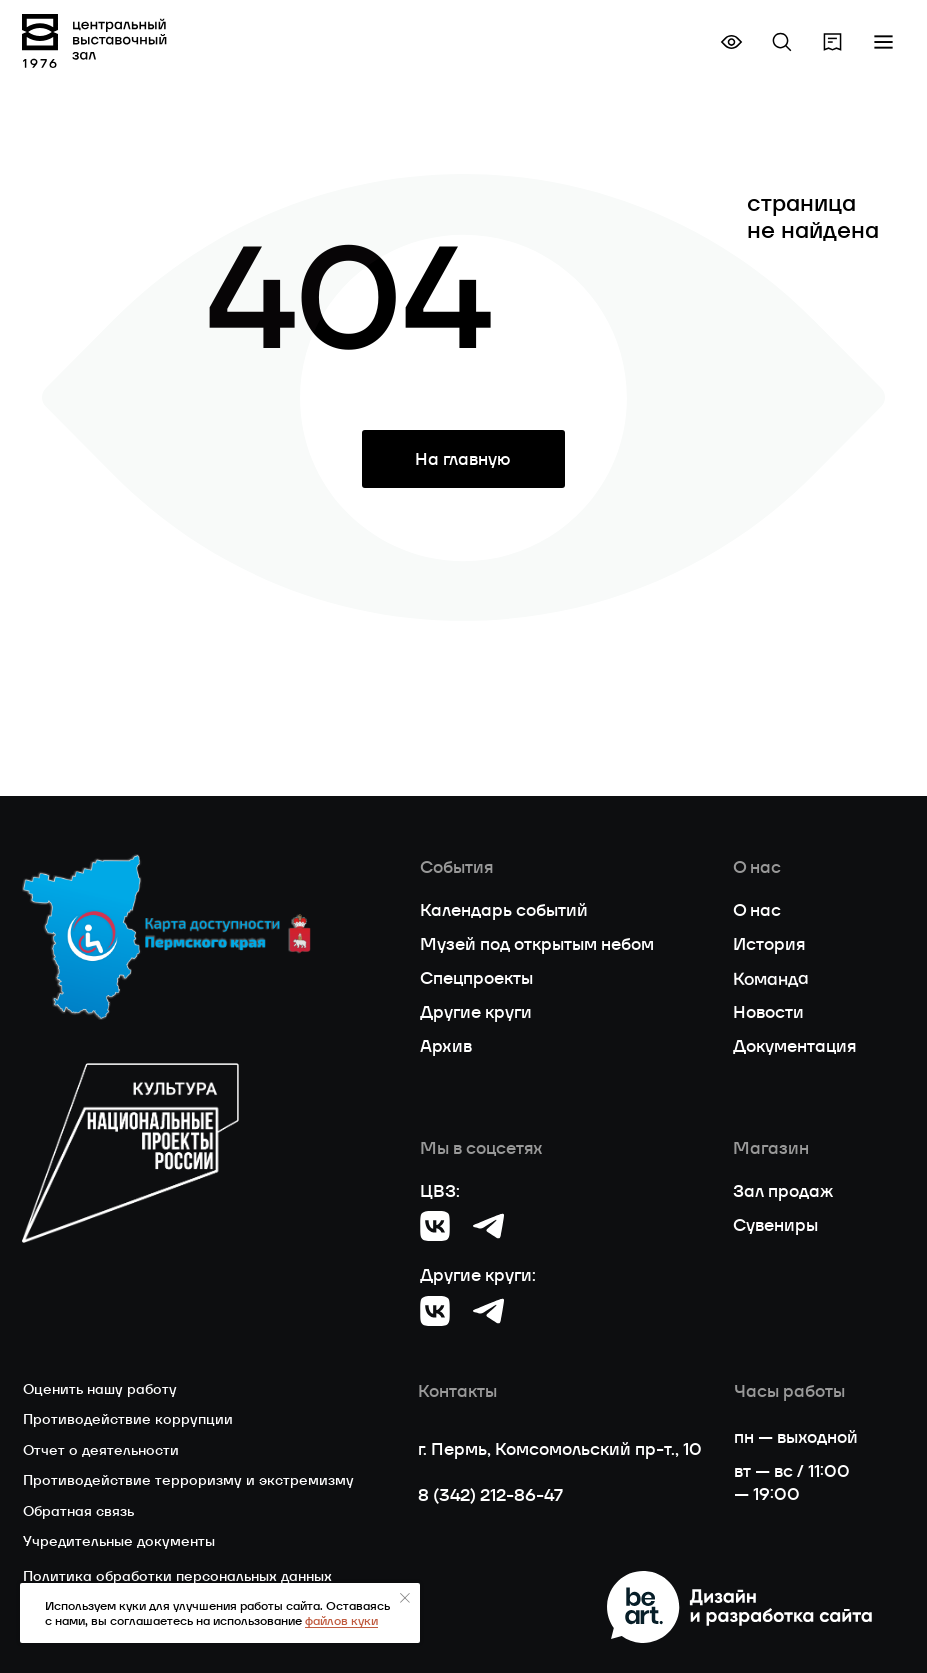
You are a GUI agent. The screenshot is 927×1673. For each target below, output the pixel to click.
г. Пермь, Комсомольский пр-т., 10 (560, 1449)
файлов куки (341, 1620)
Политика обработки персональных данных (177, 1576)
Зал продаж (783, 1191)
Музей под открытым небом (537, 944)
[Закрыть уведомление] (405, 1598)
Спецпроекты (476, 978)
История (769, 944)
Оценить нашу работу (100, 1389)
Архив (446, 1046)
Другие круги (476, 1012)
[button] (883, 41)
